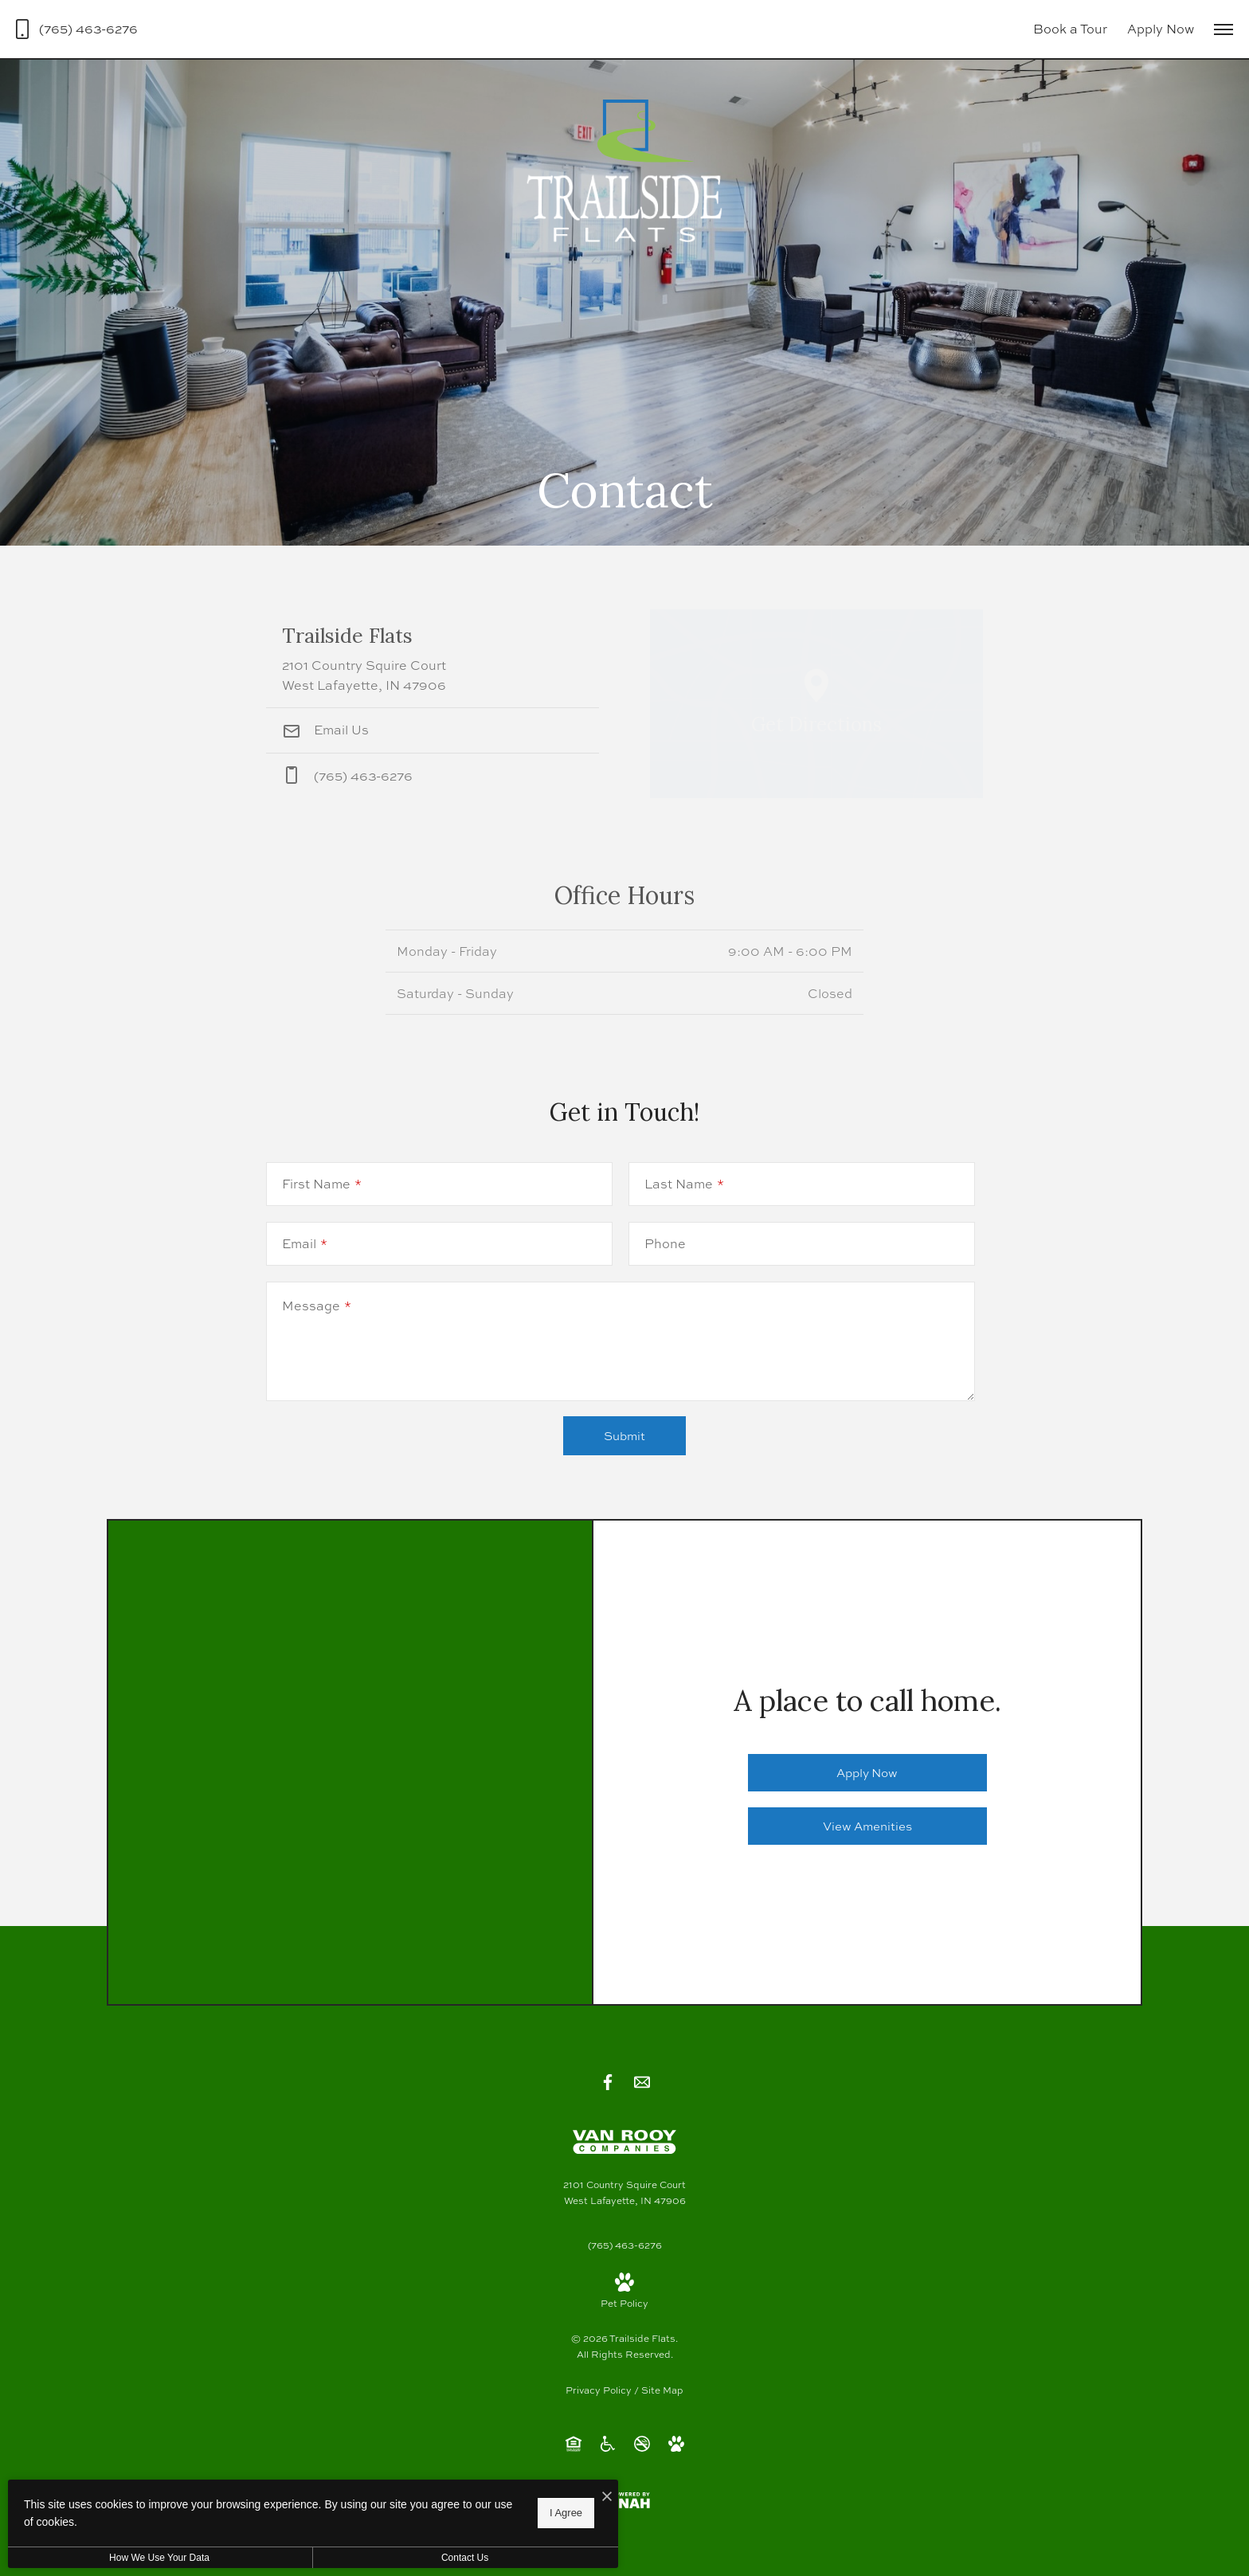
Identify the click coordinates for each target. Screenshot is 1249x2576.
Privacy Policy (599, 2390)
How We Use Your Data (146, 2557)
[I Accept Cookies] (554, 2497)
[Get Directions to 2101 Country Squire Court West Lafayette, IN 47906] (432, 658)
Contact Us (424, 2557)
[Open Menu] (1223, 29)
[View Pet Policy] (624, 2292)
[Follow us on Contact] (642, 2081)
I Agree (513, 2513)
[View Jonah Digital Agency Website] (624, 2500)
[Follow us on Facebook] (608, 2081)
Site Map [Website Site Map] (662, 2390)
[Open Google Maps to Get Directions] (816, 703)
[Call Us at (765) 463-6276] (77, 29)
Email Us (325, 729)
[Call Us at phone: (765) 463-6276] (432, 776)
